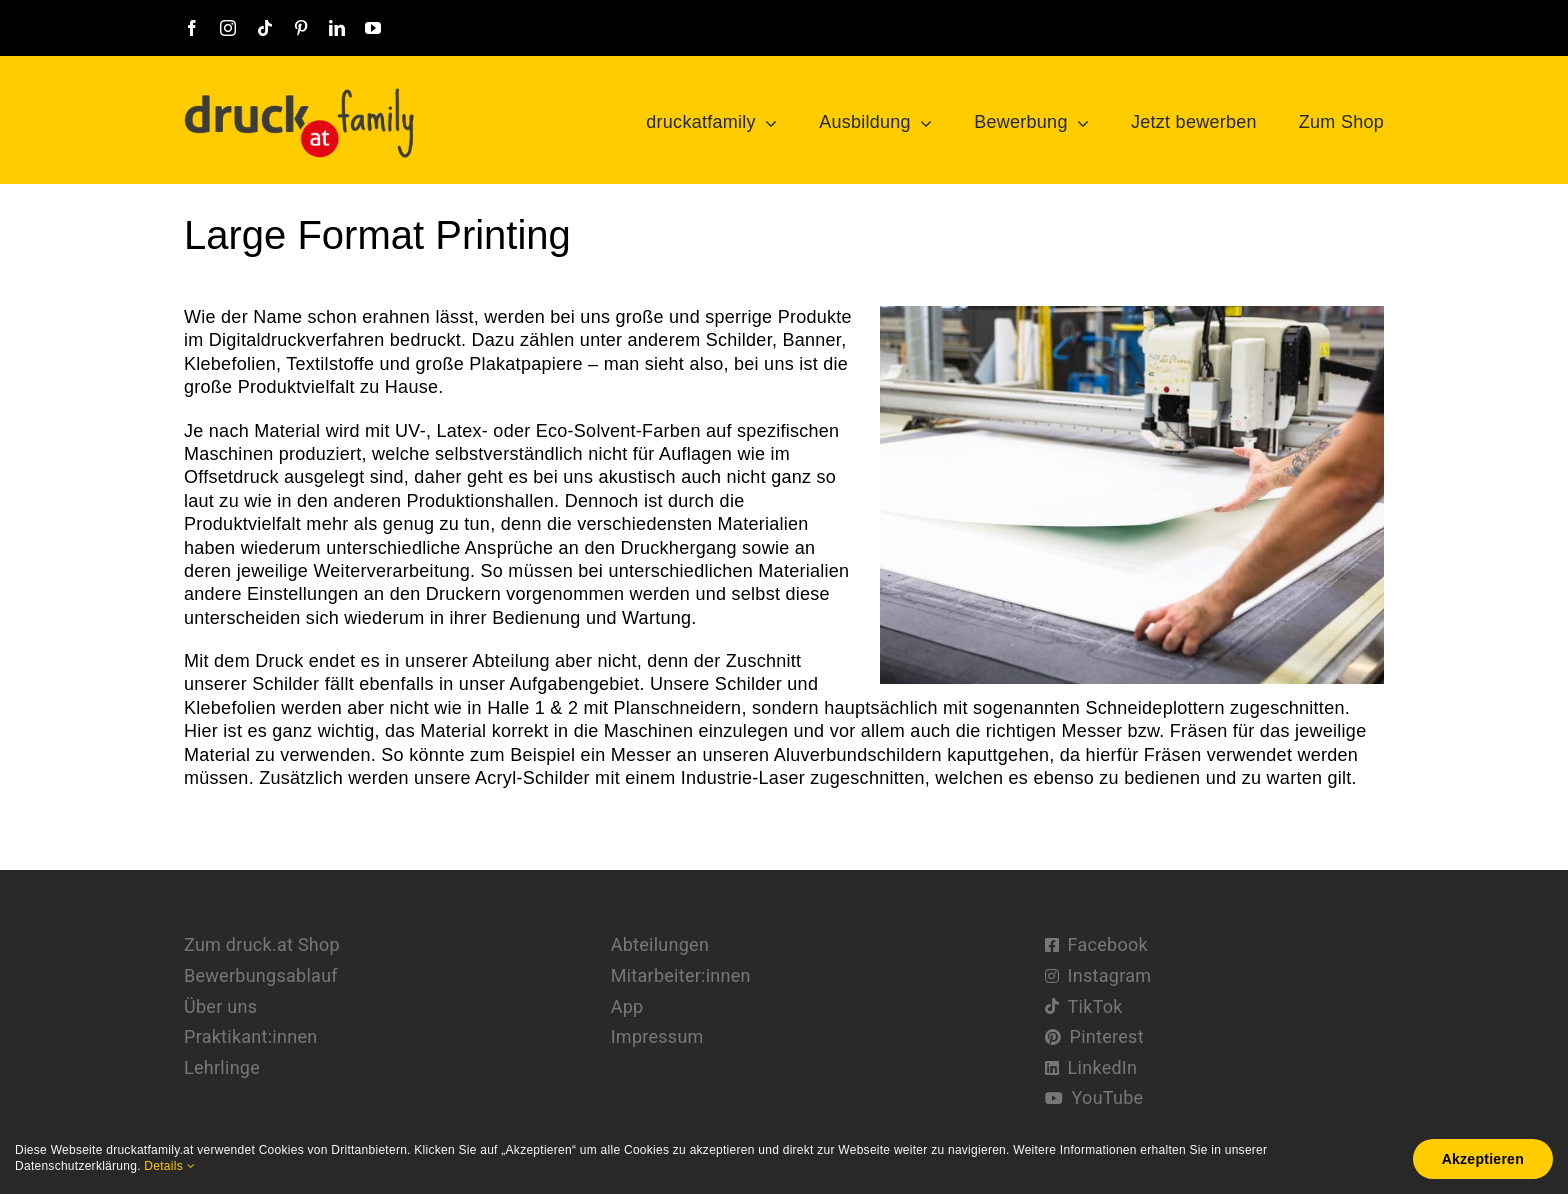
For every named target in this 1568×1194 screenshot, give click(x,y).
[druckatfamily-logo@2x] (299, 95)
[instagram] (228, 28)
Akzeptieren (1483, 1159)
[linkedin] (337, 28)
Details (169, 1166)
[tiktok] (265, 28)
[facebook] (192, 28)
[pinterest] (301, 28)
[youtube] (373, 28)
